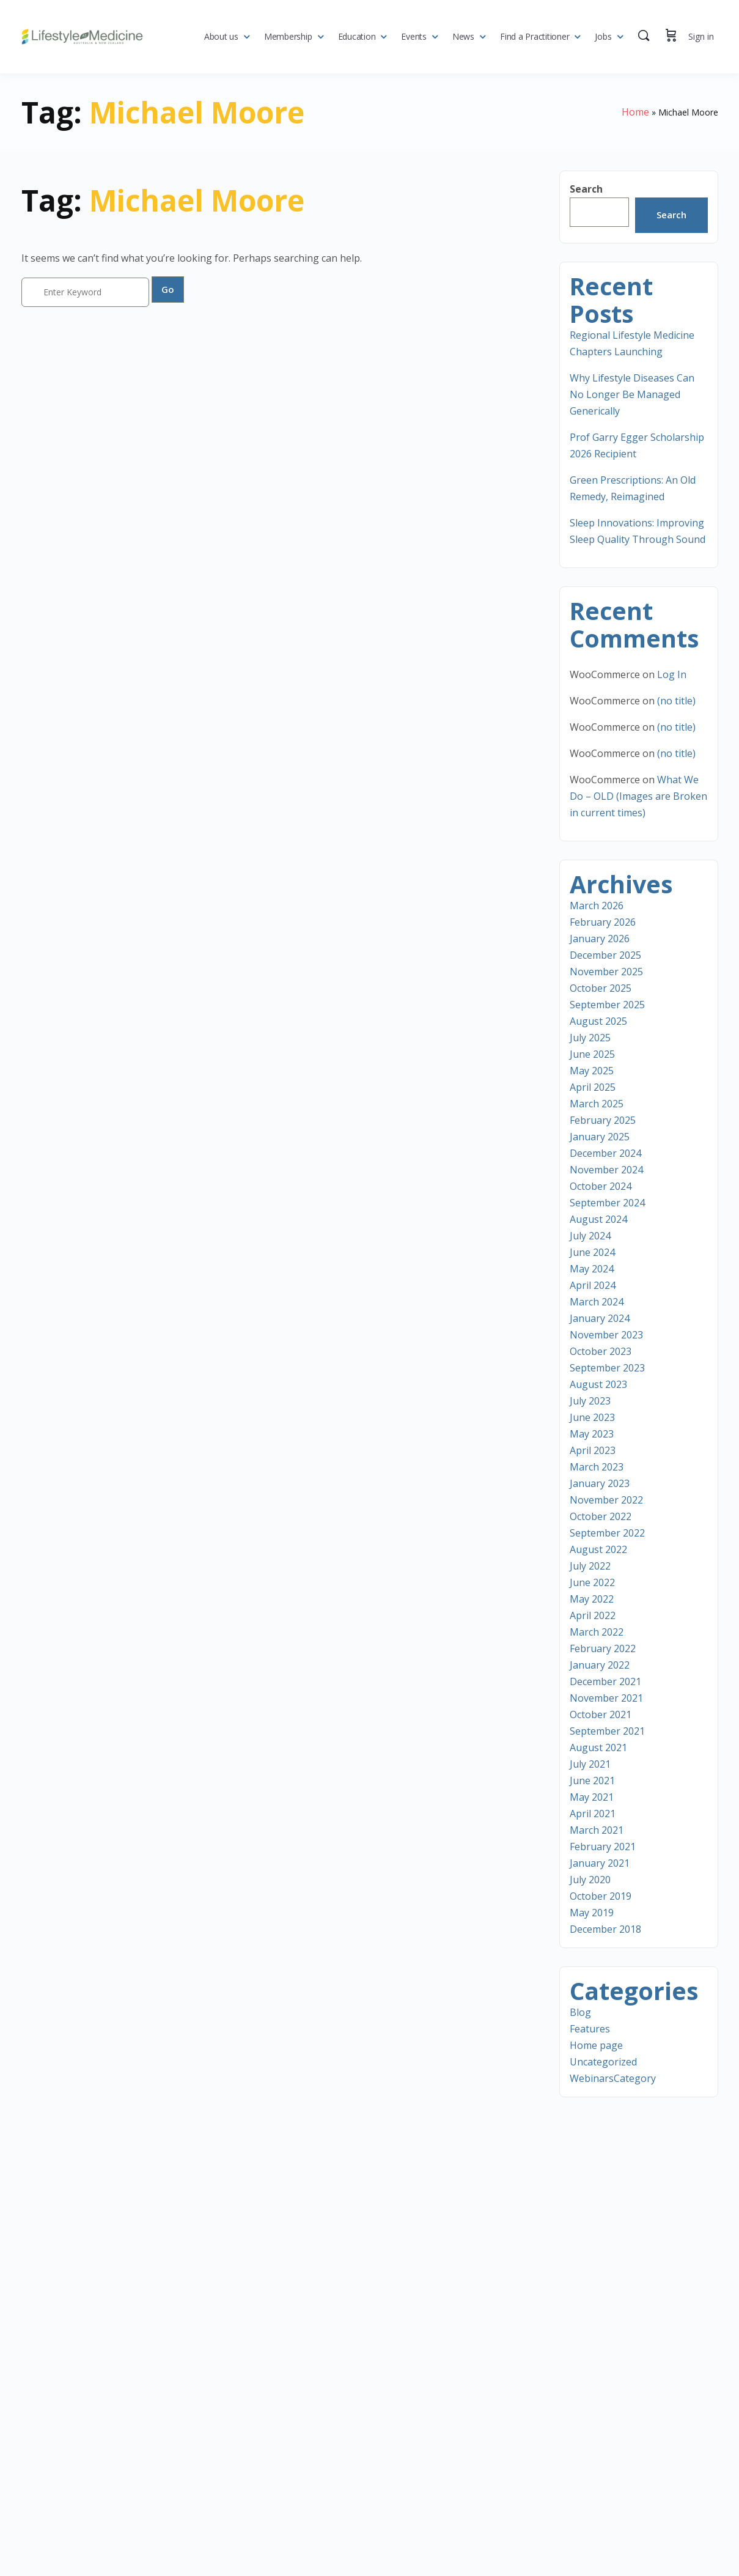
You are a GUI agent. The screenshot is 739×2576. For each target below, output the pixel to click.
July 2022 (590, 1566)
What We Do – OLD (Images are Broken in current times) (638, 796)
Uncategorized (603, 2062)
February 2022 (603, 1648)
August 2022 (598, 1549)
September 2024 (607, 1202)
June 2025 (592, 1054)
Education (357, 36)
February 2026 (603, 922)
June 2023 (592, 1417)
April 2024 (593, 1285)
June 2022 (592, 1582)
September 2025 (607, 1004)
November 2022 (606, 1500)
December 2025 (605, 955)
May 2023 (592, 1434)
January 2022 (600, 1665)
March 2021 (596, 1830)
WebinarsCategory (613, 2078)
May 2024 (592, 1268)
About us (221, 36)
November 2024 (606, 1169)
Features (590, 2028)
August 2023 (598, 1384)
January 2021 (600, 1863)
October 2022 (600, 1516)
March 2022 (596, 1632)
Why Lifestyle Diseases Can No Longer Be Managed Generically (632, 394)
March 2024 (596, 1301)
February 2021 (603, 1846)
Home (635, 112)
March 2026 (596, 905)
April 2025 (593, 1087)
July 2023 (590, 1401)
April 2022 (593, 1615)
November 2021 (606, 1698)
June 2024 (592, 1252)
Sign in (701, 36)
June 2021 (592, 1780)
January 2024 (600, 1318)
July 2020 (590, 1879)
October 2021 (600, 1714)
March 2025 (596, 1103)
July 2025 (590, 1037)
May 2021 (592, 1797)
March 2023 (596, 1467)
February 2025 (603, 1120)
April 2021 (593, 1813)
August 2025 (598, 1021)
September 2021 (607, 1731)
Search (586, 189)
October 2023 (600, 1351)
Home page (596, 2045)
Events (414, 36)
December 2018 (605, 1929)
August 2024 (598, 1219)
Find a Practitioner (534, 36)
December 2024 (605, 1153)
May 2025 (592, 1070)
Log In (671, 674)
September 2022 (607, 1533)
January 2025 (600, 1136)
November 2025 (606, 971)
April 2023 (593, 1450)
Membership (288, 36)
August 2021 (598, 1747)
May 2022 (592, 1599)
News (463, 36)
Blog (580, 2012)
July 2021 (590, 1764)
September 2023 (607, 1368)
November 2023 (606, 1335)
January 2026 (600, 938)
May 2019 (592, 1912)
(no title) (676, 700)
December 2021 (605, 1681)
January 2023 (600, 1483)
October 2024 (600, 1186)
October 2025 (600, 988)
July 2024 (590, 1235)
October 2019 (600, 1896)
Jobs (603, 36)
